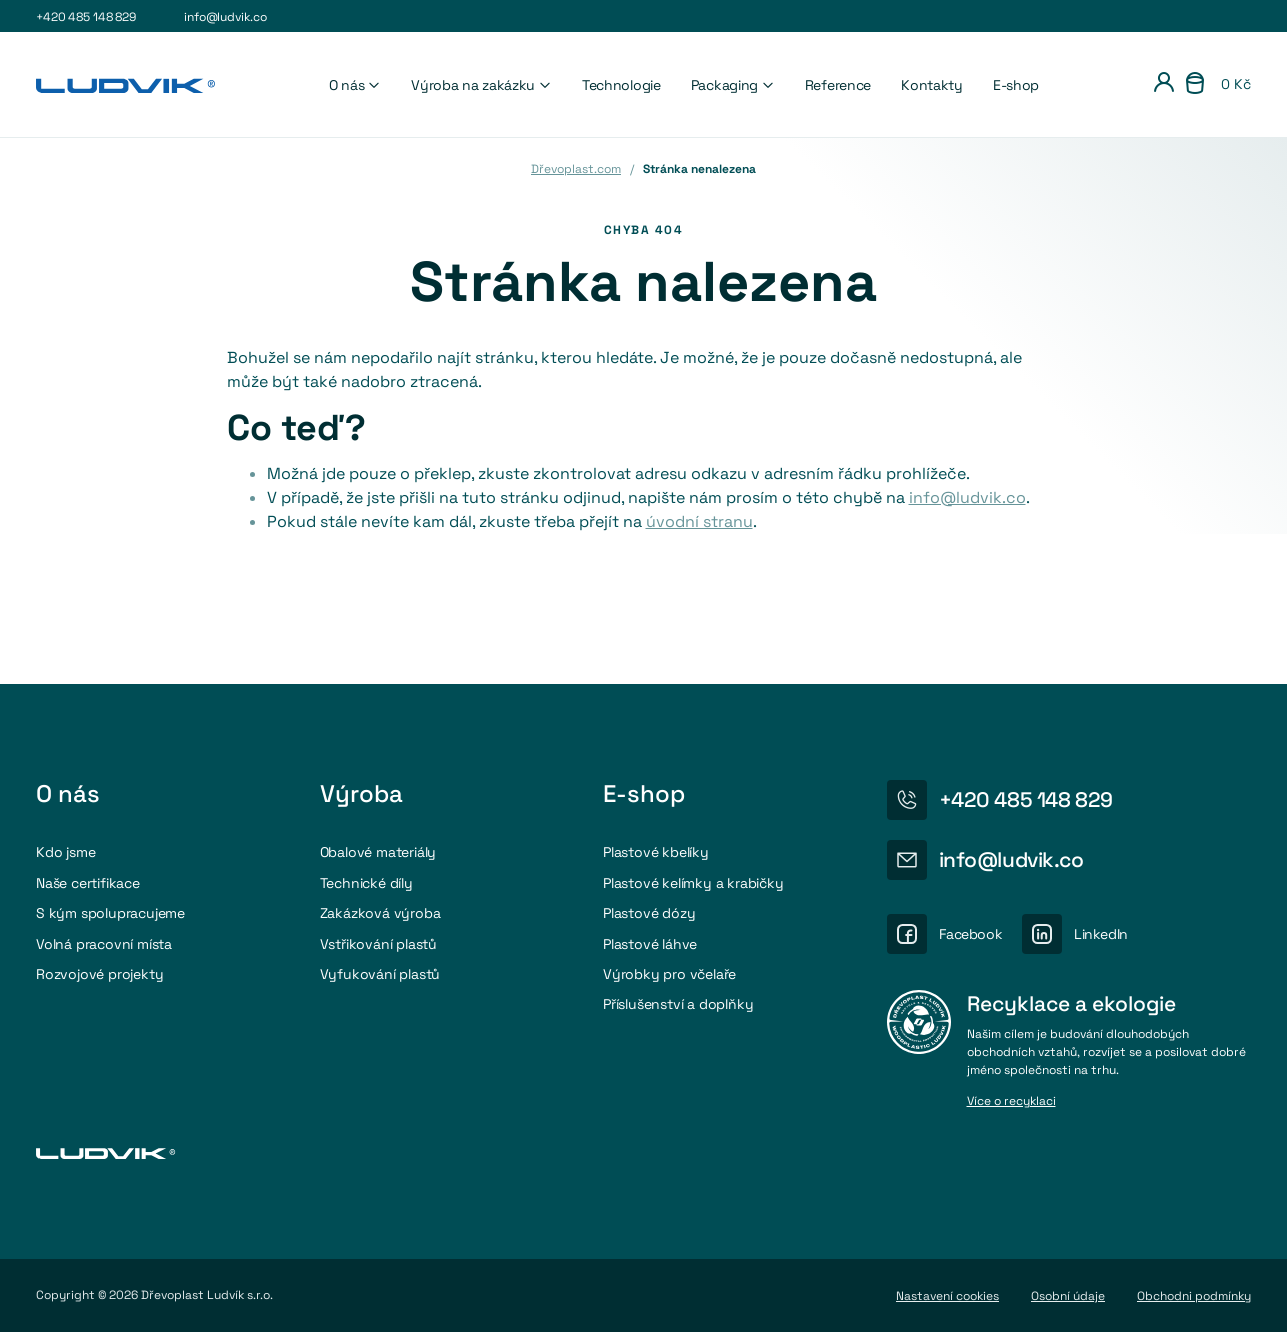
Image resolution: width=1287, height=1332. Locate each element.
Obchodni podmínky (1194, 1296)
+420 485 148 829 (86, 17)
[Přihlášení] (1164, 85)
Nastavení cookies (947, 1296)
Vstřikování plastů (378, 944)
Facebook (971, 934)
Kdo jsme (65, 852)
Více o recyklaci (1011, 1102)
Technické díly (366, 883)
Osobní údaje (1068, 1296)
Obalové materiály (378, 852)
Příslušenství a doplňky (678, 1004)
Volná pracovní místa (104, 944)
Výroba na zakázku (481, 85)
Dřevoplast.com (576, 169)
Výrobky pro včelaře (669, 974)
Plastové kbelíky (656, 852)
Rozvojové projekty (99, 974)
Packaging (733, 85)
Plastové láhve (650, 944)
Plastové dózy (649, 913)
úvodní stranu (699, 521)
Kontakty (932, 85)
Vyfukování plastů (380, 974)
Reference (838, 85)
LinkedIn (1101, 934)
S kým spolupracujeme (110, 913)
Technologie (621, 85)
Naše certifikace (88, 883)
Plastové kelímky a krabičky (693, 883)
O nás (355, 85)
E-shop (1016, 85)
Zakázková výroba (380, 913)
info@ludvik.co (225, 17)
